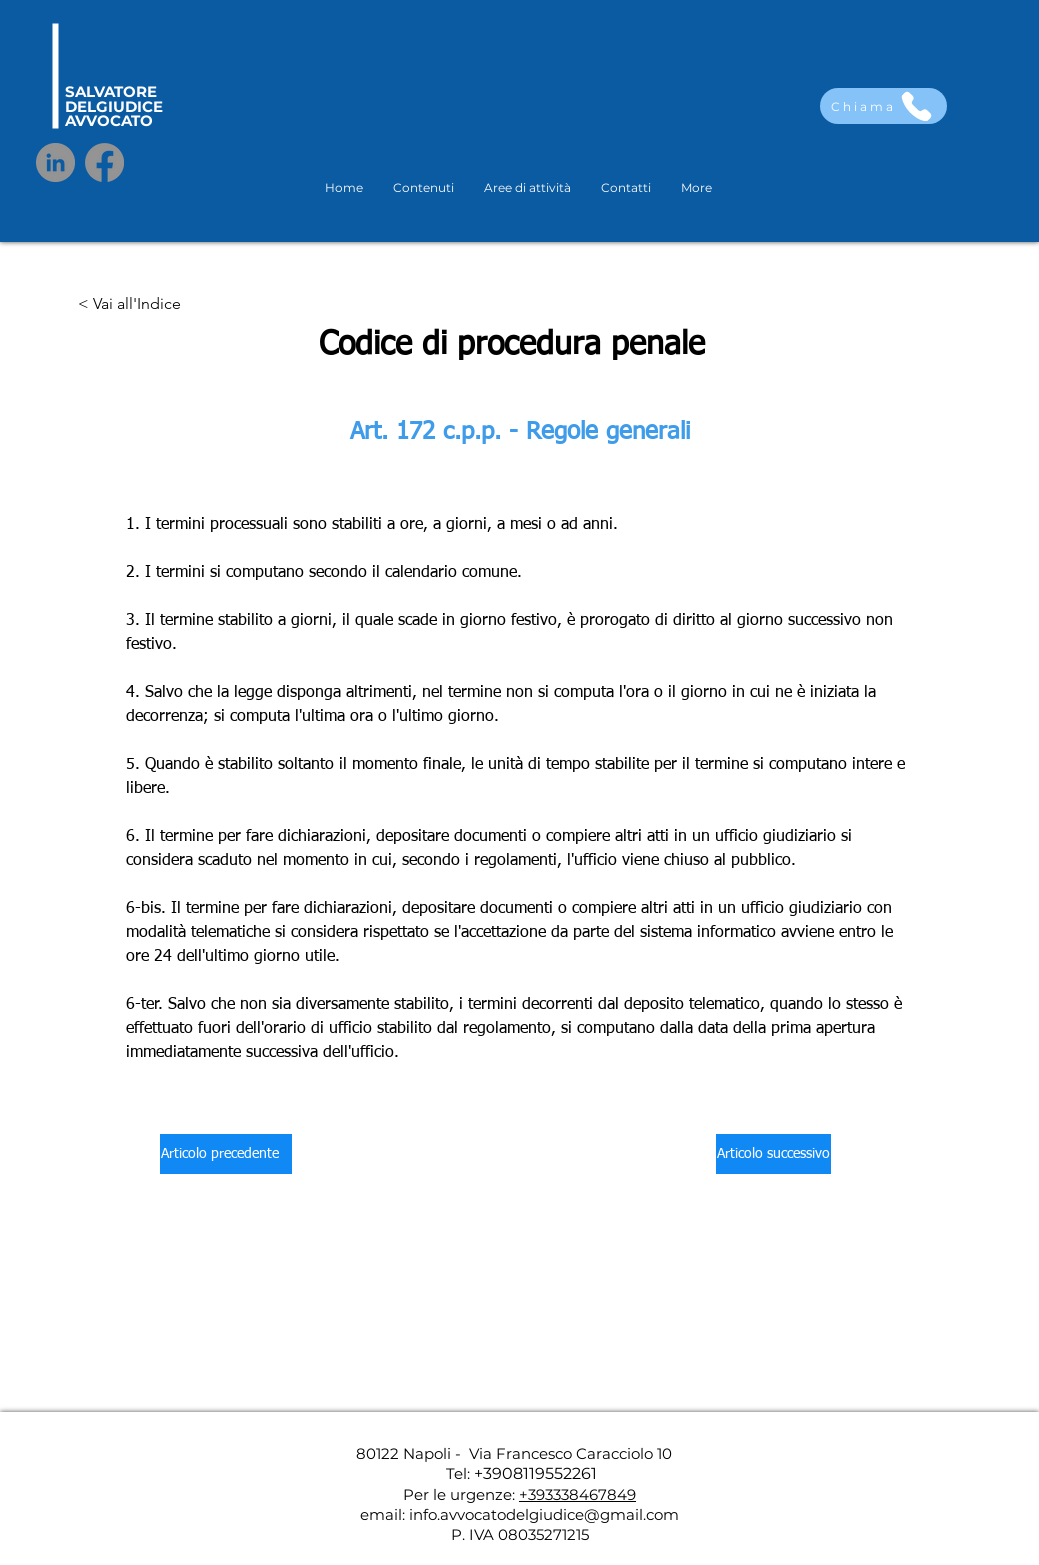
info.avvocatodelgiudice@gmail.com (544, 1514)
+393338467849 (577, 1494)
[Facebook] (104, 162)
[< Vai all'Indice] (129, 305)
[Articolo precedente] (226, 1154)
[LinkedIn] (55, 162)
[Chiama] (883, 106)
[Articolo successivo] (773, 1154)
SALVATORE (111, 91)
